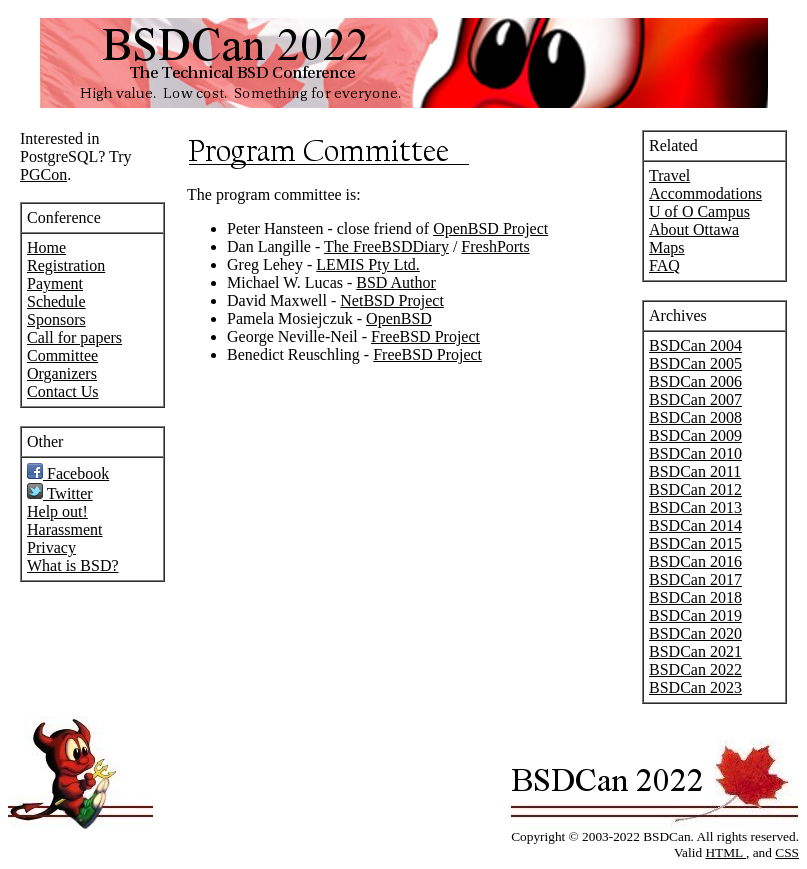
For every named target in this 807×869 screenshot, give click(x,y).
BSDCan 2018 (695, 597)
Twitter (60, 493)
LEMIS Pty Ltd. (368, 264)
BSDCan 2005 (695, 363)
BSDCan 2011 (695, 471)
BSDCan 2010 (695, 453)
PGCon (43, 174)
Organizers (62, 373)
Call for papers (74, 337)
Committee (62, 355)
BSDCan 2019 (695, 615)
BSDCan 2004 (695, 345)
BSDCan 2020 (695, 633)
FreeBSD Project (425, 336)
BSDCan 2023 (695, 687)
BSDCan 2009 (695, 435)
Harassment (65, 529)
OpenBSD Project (490, 228)
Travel (669, 175)
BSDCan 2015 (695, 543)
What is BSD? (73, 565)
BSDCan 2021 (695, 651)
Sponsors (56, 319)
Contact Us (63, 391)
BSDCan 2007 (695, 399)
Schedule (56, 301)
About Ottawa (694, 229)
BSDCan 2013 (695, 507)
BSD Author (396, 282)
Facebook (68, 473)
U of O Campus (699, 211)
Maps (667, 247)
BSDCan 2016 (695, 561)
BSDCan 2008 (695, 417)
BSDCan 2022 (695, 669)
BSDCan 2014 (695, 525)
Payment (55, 283)
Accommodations (705, 193)
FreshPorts (495, 246)
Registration (66, 265)
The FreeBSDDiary (386, 246)
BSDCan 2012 (695, 489)
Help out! (57, 511)
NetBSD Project (392, 300)
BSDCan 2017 (695, 579)
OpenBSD (399, 318)
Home (46, 247)
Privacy (51, 547)
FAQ (664, 265)
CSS (787, 852)
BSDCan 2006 (695, 381)
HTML (725, 852)
